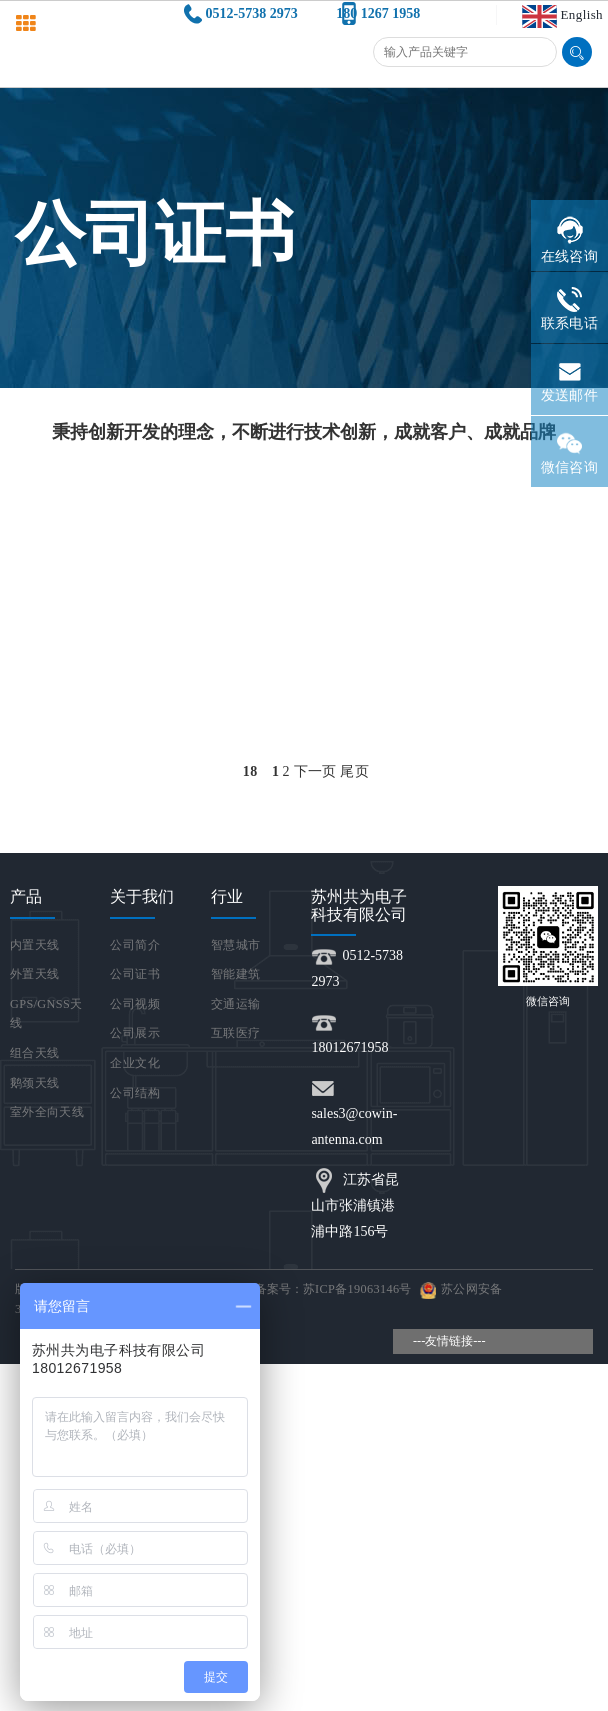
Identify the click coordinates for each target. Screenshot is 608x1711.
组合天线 (34, 1053)
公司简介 (134, 945)
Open (576, 771)
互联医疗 (235, 1033)
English (582, 14)
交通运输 (235, 1004)
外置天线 (34, 974)
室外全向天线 (47, 1112)
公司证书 (134, 974)
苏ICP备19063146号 (357, 1289)
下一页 (315, 771)
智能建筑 (235, 974)
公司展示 (134, 1033)
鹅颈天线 (34, 1083)
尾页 (354, 771)
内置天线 (34, 945)
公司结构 (134, 1093)
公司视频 (134, 1004)
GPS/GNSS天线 (46, 1014)
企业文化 (134, 1063)
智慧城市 (235, 945)
